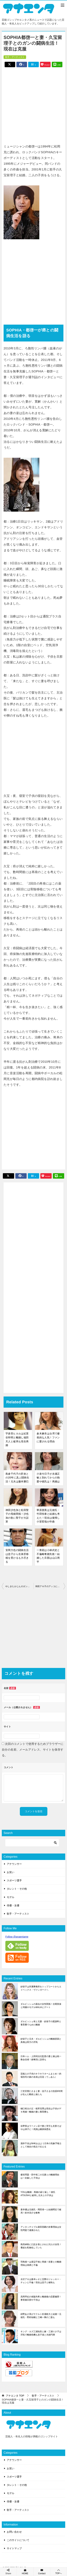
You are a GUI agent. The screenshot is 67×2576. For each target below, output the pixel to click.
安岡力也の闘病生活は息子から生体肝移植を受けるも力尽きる (17, 1556)
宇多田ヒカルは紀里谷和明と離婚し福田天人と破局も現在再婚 (17, 1439)
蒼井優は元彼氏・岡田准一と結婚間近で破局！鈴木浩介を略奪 (41, 2211)
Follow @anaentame (16, 1936)
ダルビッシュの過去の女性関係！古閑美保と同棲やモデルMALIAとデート (41, 2006)
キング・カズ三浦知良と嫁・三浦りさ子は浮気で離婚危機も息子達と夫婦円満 (41, 2333)
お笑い (10, 1872)
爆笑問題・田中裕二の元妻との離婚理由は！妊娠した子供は (40, 2176)
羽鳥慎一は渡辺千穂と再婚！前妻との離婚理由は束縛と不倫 (41, 2263)
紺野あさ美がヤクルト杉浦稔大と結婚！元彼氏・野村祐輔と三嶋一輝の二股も (41, 2316)
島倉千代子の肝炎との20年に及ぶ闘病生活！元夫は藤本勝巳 (17, 1477)
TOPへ (58, 2572)
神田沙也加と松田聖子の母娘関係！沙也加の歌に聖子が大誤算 (17, 1516)
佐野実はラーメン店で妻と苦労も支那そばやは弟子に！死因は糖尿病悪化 (41, 2127)
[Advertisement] (33, 106)
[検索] (32, 1842)
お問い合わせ (14, 2531)
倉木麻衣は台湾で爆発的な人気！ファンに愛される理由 (48, 1437)
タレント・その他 (17, 1888)
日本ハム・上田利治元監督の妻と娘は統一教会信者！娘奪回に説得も (41, 2058)
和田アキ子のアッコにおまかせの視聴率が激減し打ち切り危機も (50, 1586)
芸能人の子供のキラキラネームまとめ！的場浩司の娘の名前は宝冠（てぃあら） (41, 2075)
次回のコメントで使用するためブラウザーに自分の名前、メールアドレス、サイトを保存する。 (33, 1749)
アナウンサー (14, 1863)
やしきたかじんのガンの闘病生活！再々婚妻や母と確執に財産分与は (19, 1586)
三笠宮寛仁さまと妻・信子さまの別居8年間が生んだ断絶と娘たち (42, 2093)
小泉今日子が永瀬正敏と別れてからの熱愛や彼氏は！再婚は (48, 1477)
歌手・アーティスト (14, 57)
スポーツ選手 (14, 1880)
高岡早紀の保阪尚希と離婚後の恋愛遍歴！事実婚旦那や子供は (41, 2298)
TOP (15, 2395)
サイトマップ (14, 2548)
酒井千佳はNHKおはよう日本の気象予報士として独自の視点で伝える (41, 2145)
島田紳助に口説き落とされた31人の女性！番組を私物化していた (41, 2246)
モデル (10, 1897)
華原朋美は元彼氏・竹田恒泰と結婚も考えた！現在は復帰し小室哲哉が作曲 (48, 1516)
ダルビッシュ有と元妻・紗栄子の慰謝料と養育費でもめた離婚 (41, 2023)
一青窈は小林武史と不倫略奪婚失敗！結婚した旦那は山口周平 (48, 1556)
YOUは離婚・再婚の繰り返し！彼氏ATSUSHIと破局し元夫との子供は (38, 2194)
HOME (25, 2571)
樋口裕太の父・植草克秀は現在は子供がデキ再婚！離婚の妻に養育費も (41, 2110)
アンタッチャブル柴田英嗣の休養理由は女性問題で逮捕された (41, 2228)
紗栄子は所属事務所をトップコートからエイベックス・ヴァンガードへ (41, 1988)
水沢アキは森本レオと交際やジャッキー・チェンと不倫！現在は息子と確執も (41, 2281)
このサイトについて (18, 2540)
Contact (41, 2571)
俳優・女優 (13, 1905)
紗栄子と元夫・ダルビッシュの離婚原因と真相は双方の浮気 (41, 2040)
